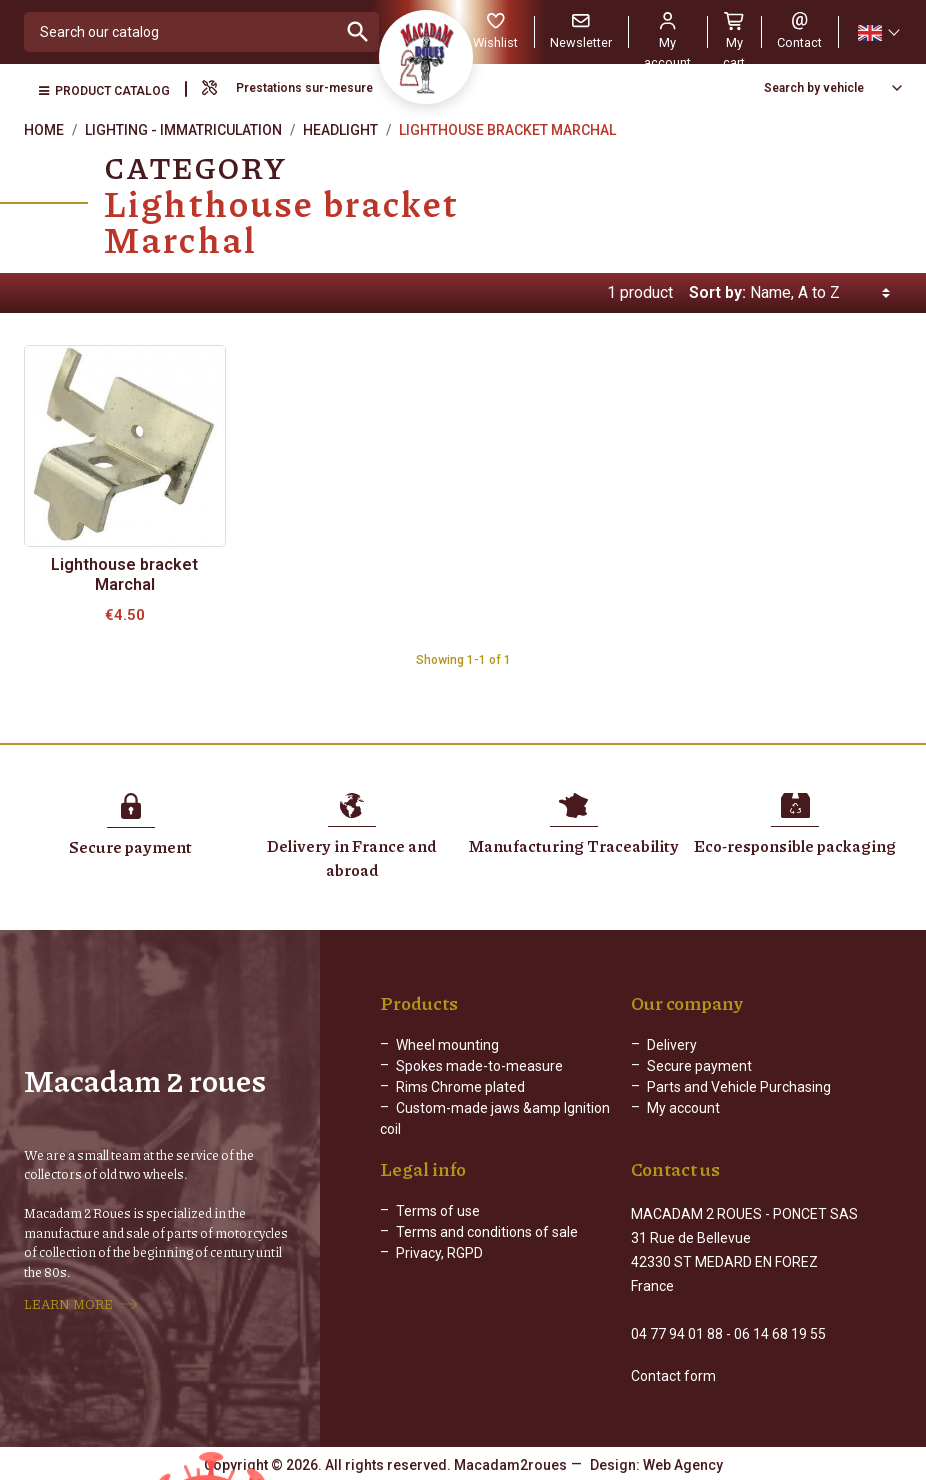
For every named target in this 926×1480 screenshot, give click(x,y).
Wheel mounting (447, 1045)
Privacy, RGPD (439, 1253)
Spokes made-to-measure (479, 1066)
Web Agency (683, 1465)
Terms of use (438, 1211)
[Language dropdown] (878, 32)
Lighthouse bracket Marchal (124, 574)
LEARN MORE (68, 1304)
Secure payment (699, 1066)
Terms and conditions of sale (487, 1232)
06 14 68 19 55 (780, 1334)
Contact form (673, 1376)
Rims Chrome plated (460, 1087)
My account (683, 1108)
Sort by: (717, 292)
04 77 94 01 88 (677, 1334)
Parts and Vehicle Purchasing (739, 1087)
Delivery (672, 1045)
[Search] (181, 32)
